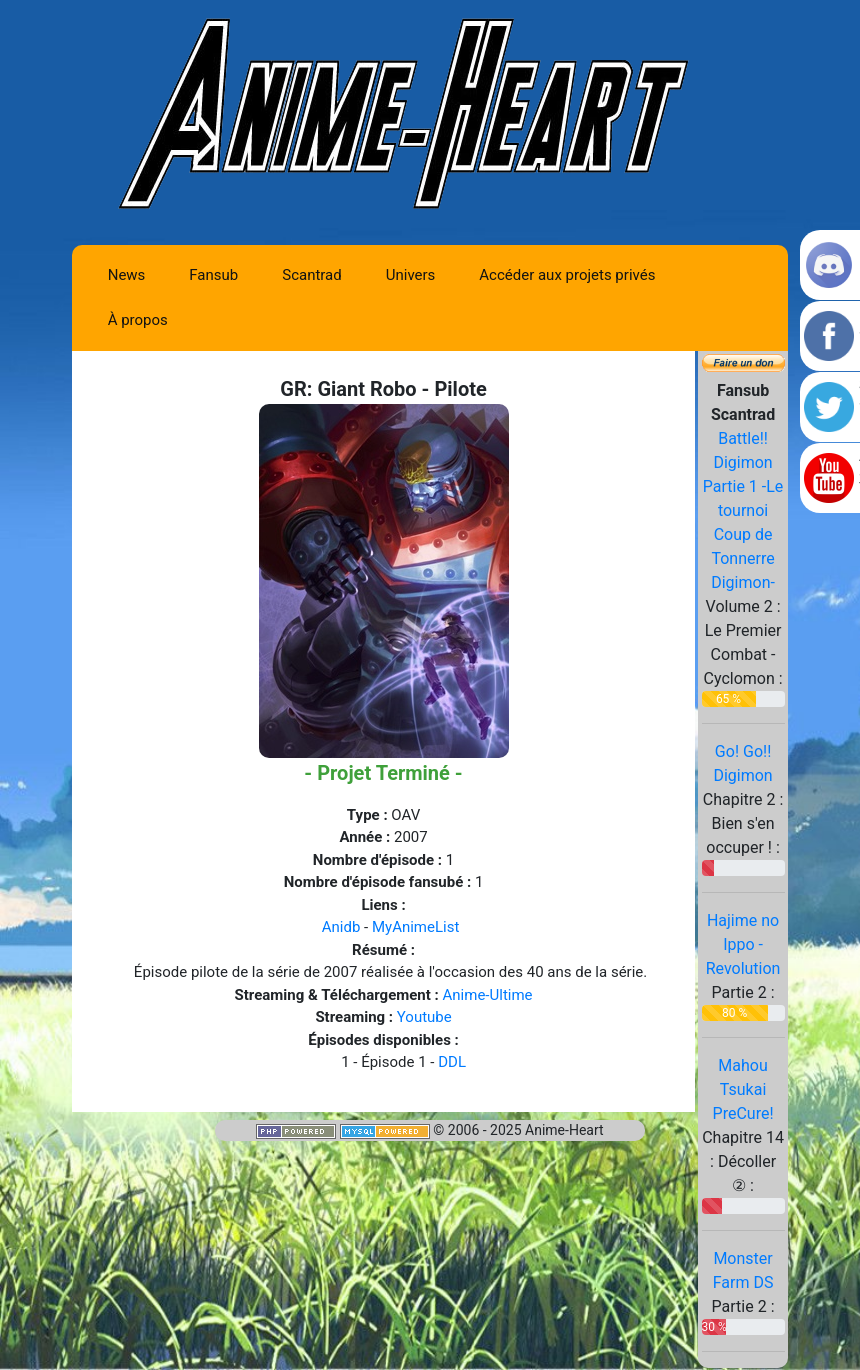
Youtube (424, 1017)
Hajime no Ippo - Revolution (743, 944)
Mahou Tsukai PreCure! (743, 1089)
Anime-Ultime (488, 995)
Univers (411, 275)
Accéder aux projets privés (567, 275)
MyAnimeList (415, 927)
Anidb (341, 927)
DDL (452, 1062)
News (127, 275)
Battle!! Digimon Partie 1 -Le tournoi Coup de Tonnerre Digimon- (743, 510)
